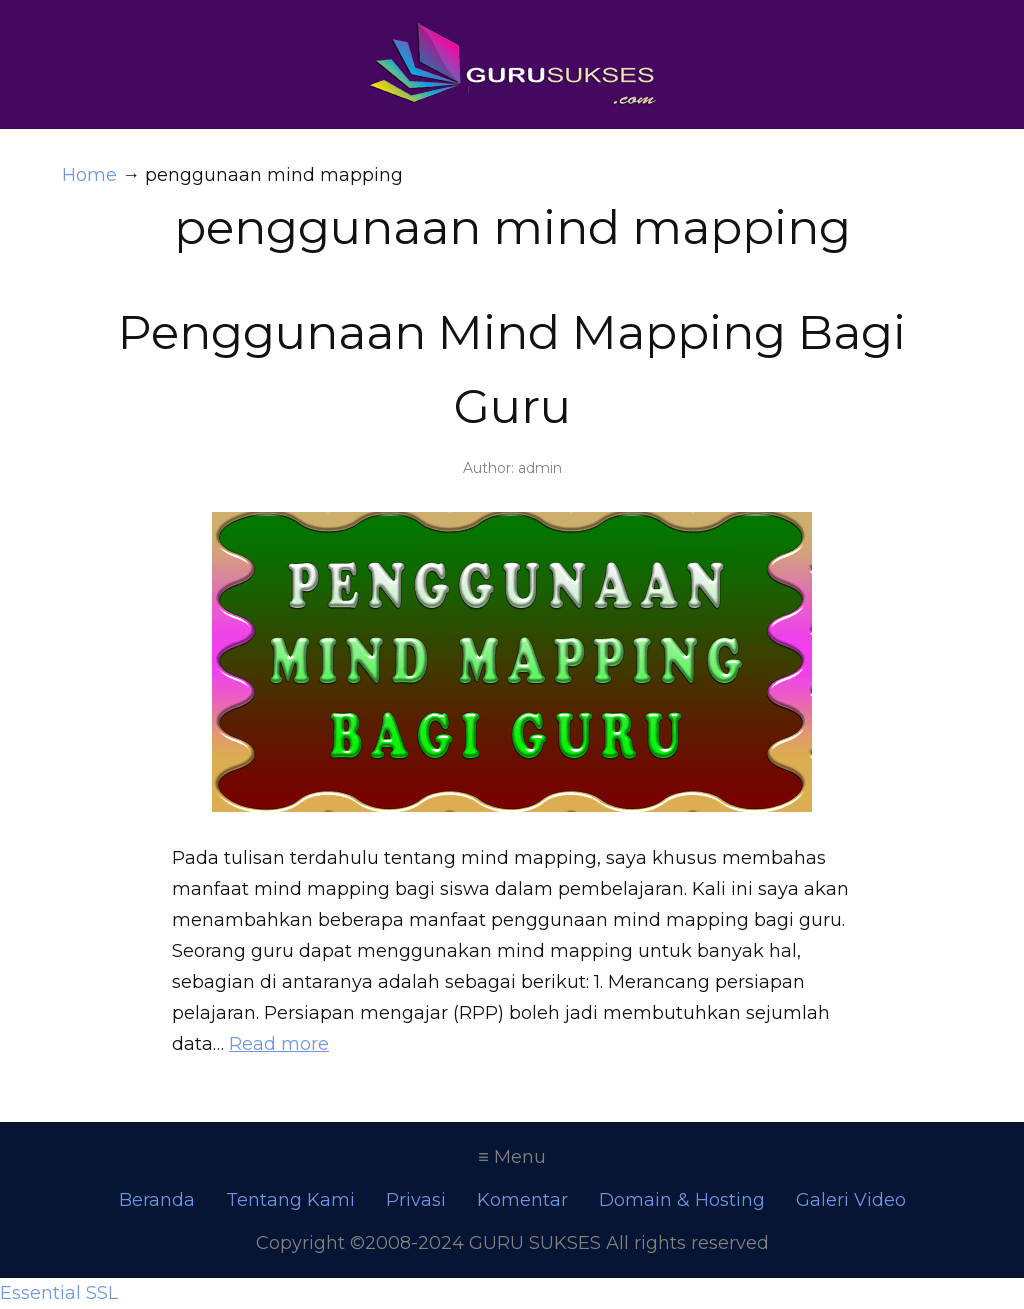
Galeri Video (851, 1200)
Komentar (522, 1200)
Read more (279, 1044)
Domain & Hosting (682, 1200)
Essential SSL (59, 1293)
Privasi (416, 1200)
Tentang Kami (290, 1200)
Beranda (157, 1200)
